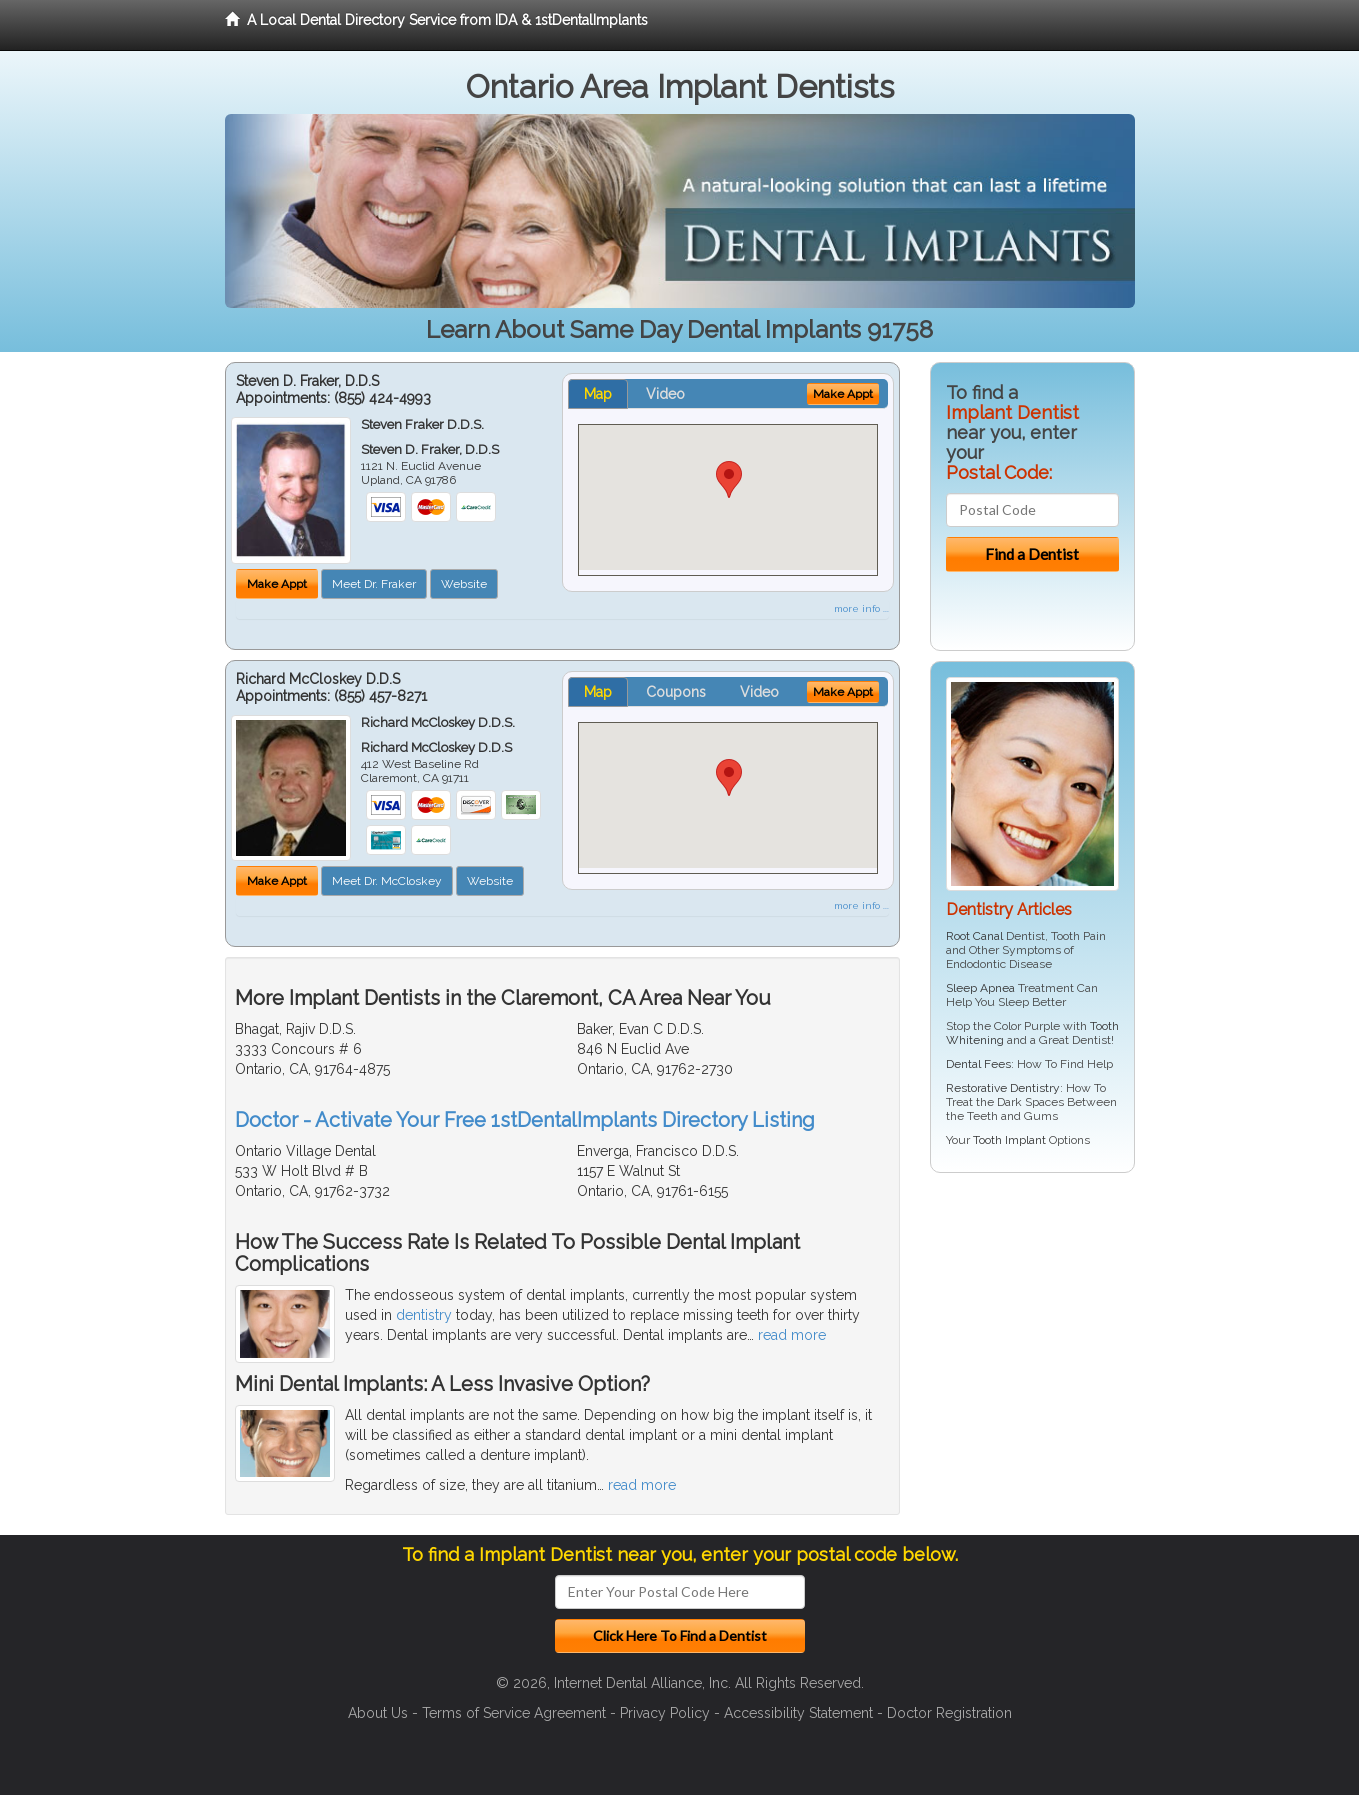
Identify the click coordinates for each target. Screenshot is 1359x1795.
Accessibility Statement (798, 1713)
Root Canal (974, 936)
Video (665, 394)
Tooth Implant (1009, 1140)
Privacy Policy (665, 1713)
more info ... (861, 608)
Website (464, 584)
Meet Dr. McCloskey (387, 881)
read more (792, 1335)
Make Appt (277, 584)
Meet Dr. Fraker (374, 584)
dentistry (424, 1315)
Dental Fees (978, 1064)
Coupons (676, 692)
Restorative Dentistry (1003, 1088)
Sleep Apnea (980, 988)
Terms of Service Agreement (514, 1713)
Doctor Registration (949, 1713)
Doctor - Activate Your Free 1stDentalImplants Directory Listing (525, 1120)
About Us (378, 1713)
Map (598, 394)
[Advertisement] (1032, 1343)
